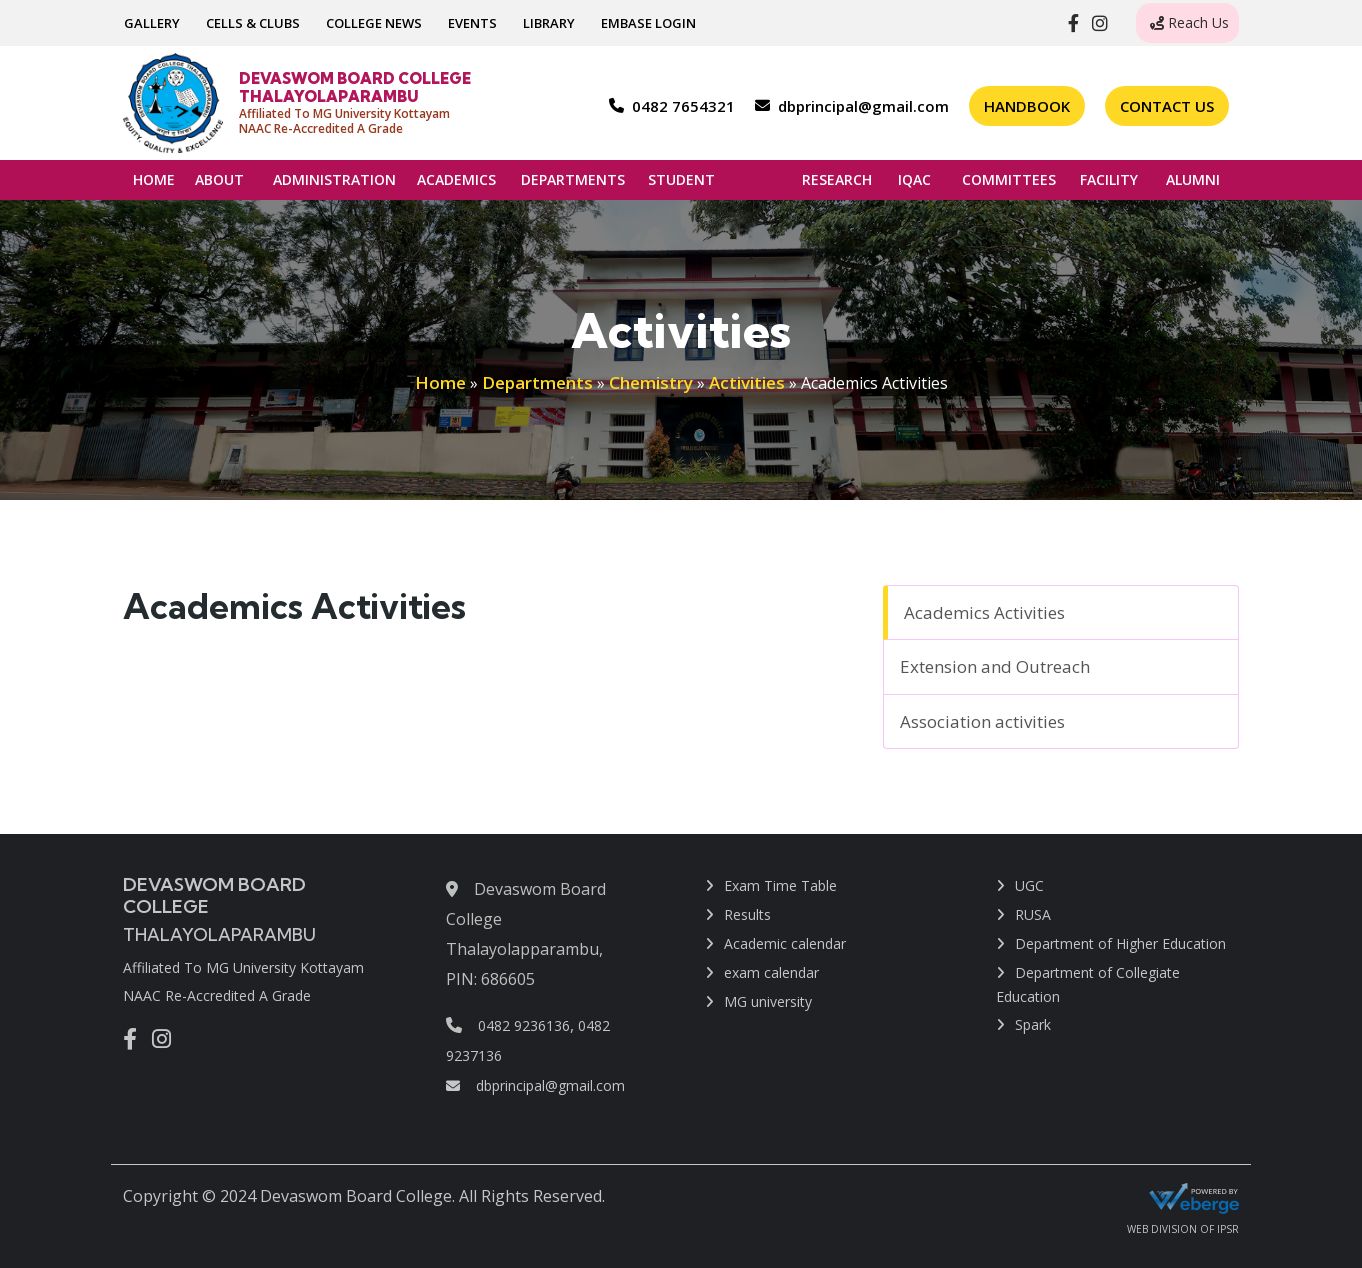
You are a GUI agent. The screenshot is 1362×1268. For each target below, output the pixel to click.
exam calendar (771, 972)
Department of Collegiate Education (1088, 984)
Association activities (982, 721)
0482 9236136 (524, 1025)
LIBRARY (549, 23)
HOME (154, 179)
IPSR (1228, 1229)
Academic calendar (785, 943)
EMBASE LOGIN (648, 23)
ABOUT (219, 185)
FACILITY (1109, 185)
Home (440, 382)
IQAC (914, 185)
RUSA (1033, 914)
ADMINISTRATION (334, 185)
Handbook (1027, 106)
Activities (747, 382)
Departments (537, 382)
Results (747, 914)
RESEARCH (837, 185)
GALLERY (152, 23)
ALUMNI (1193, 185)
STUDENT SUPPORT (690, 185)
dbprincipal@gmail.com (535, 1085)
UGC (1029, 885)
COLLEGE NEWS (374, 23)
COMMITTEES (1009, 185)
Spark (1033, 1024)
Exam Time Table (780, 885)
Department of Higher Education (1120, 943)
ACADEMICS (456, 185)
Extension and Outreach (995, 666)
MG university (768, 1001)
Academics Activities (984, 612)
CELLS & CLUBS (253, 23)
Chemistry (651, 382)
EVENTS (472, 23)
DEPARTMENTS (573, 185)
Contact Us (1167, 106)
